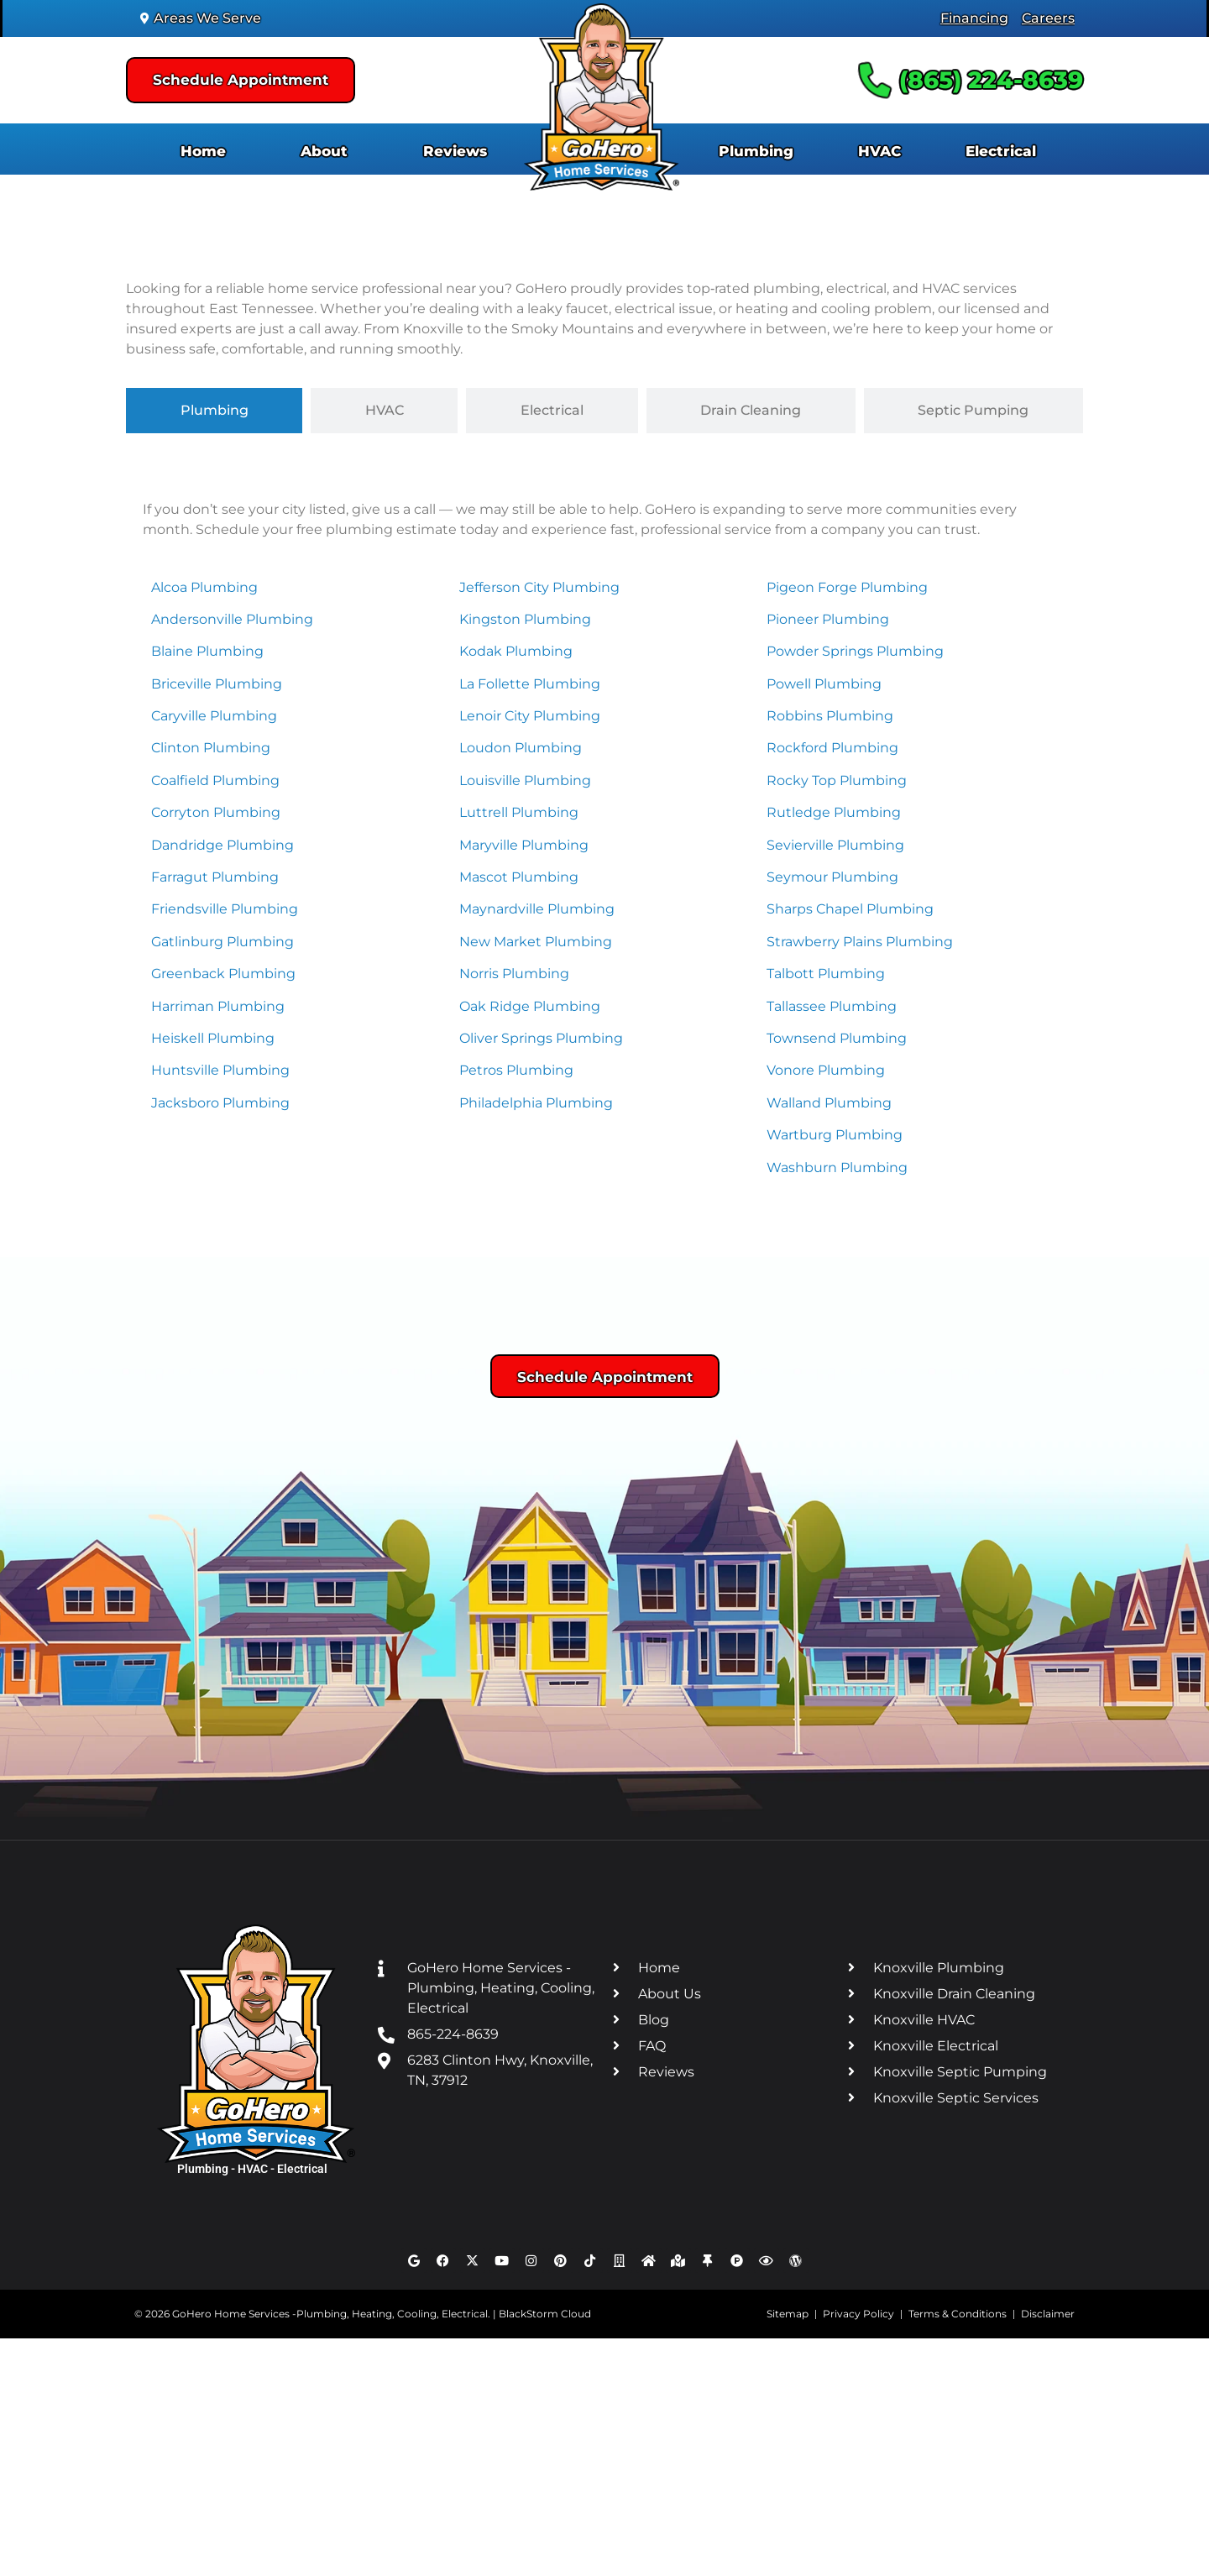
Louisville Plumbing (525, 780)
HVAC (879, 151)
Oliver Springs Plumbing (541, 1038)
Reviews (455, 151)
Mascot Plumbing (518, 877)
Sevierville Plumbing (835, 845)
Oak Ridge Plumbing (529, 1006)
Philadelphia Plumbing (536, 1103)
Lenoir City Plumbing (529, 716)
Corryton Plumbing (215, 812)
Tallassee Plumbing (832, 1006)
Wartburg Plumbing (835, 1135)
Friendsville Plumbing (224, 909)
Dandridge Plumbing (222, 845)
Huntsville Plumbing (220, 1070)
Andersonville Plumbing (232, 619)
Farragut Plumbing (215, 877)
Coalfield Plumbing (215, 780)
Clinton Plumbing (210, 748)
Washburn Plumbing (837, 1167)
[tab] (214, 410)
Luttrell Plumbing (518, 812)
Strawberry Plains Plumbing (860, 942)
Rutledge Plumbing (834, 812)
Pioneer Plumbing (828, 619)
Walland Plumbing (829, 1103)
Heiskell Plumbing (213, 1038)
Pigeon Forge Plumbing (847, 587)
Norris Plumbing (514, 974)
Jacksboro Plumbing (220, 1103)
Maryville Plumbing (524, 845)
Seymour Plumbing (832, 877)
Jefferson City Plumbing (539, 587)
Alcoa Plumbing (204, 587)
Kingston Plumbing (525, 619)
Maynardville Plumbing (537, 909)
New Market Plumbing (535, 942)
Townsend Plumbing (837, 1038)
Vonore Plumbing (826, 1070)
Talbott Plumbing (826, 974)
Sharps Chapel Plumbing (850, 909)
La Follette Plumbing (529, 684)
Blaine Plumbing (207, 651)
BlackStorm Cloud (545, 2313)
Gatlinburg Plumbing (222, 942)
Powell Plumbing (824, 684)
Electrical (1001, 151)
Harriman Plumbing (218, 1006)
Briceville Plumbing (216, 684)
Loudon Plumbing (520, 748)
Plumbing (756, 151)
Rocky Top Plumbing (837, 780)
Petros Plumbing (516, 1070)
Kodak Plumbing (516, 651)
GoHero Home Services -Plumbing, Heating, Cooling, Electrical (330, 2313)
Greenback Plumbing (223, 974)
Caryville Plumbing (214, 716)
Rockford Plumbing (832, 748)
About (324, 151)
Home (203, 151)
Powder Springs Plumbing (855, 651)
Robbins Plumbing (830, 716)
